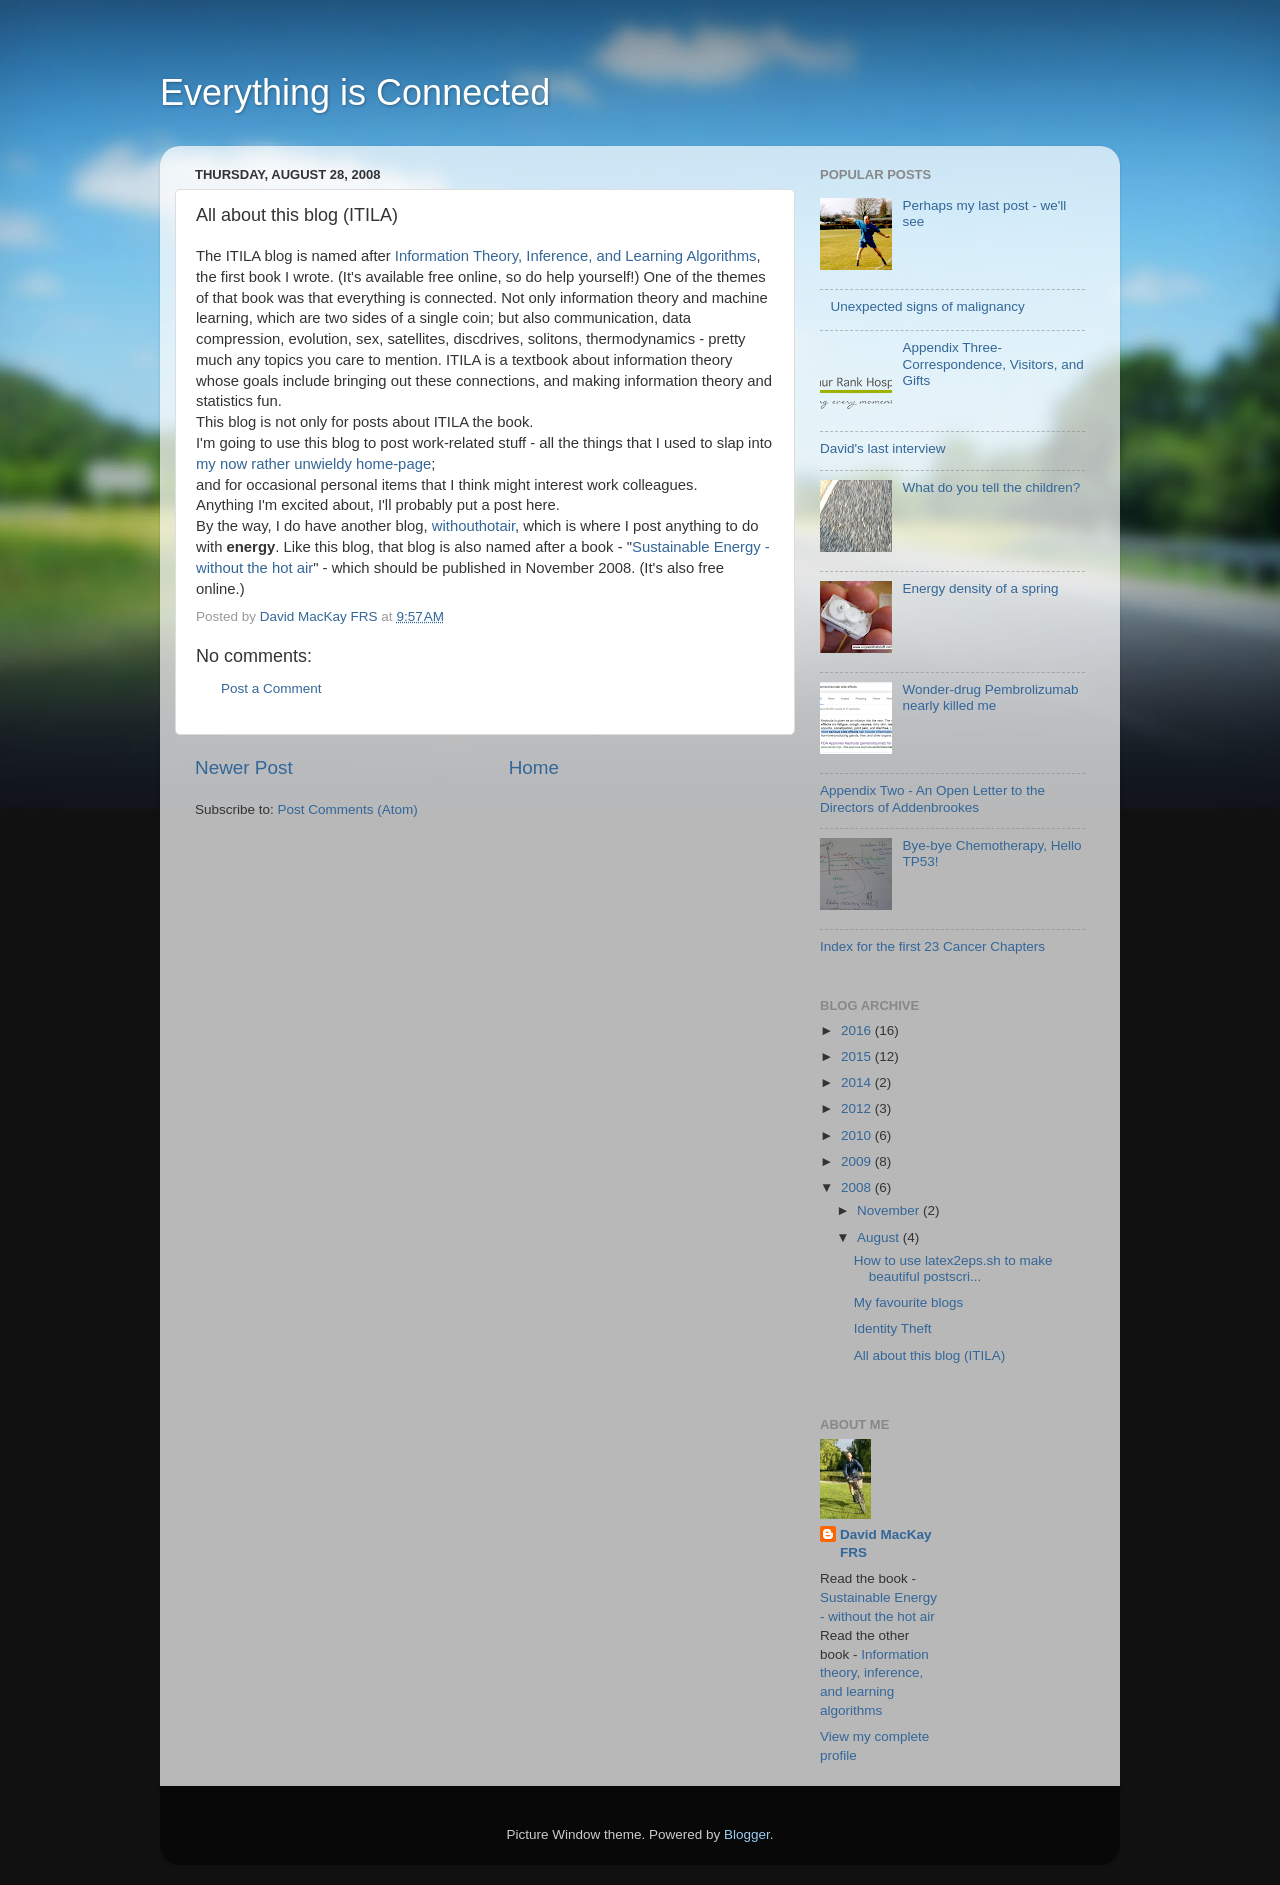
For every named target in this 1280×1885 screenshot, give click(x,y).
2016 (858, 1030)
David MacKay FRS (886, 1544)
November (890, 1210)
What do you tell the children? (991, 487)
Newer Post (244, 767)
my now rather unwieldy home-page (313, 464)
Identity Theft (893, 1328)
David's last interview (883, 448)
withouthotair (473, 526)
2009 (858, 1161)
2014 (858, 1082)
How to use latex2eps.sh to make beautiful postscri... (953, 1268)
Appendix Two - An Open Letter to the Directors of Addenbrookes (932, 798)
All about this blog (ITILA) (930, 1355)
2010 (858, 1135)
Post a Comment (271, 688)
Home (534, 767)
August (880, 1237)
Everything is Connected (355, 92)
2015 (858, 1056)
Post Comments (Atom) (348, 809)
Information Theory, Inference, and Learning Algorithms (576, 256)
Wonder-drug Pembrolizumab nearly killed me (990, 697)
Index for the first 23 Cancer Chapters (932, 946)
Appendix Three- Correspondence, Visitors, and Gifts (992, 363)
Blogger (747, 1834)
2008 (858, 1187)
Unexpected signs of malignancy (927, 306)
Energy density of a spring (980, 588)
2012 (858, 1108)
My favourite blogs (909, 1302)
